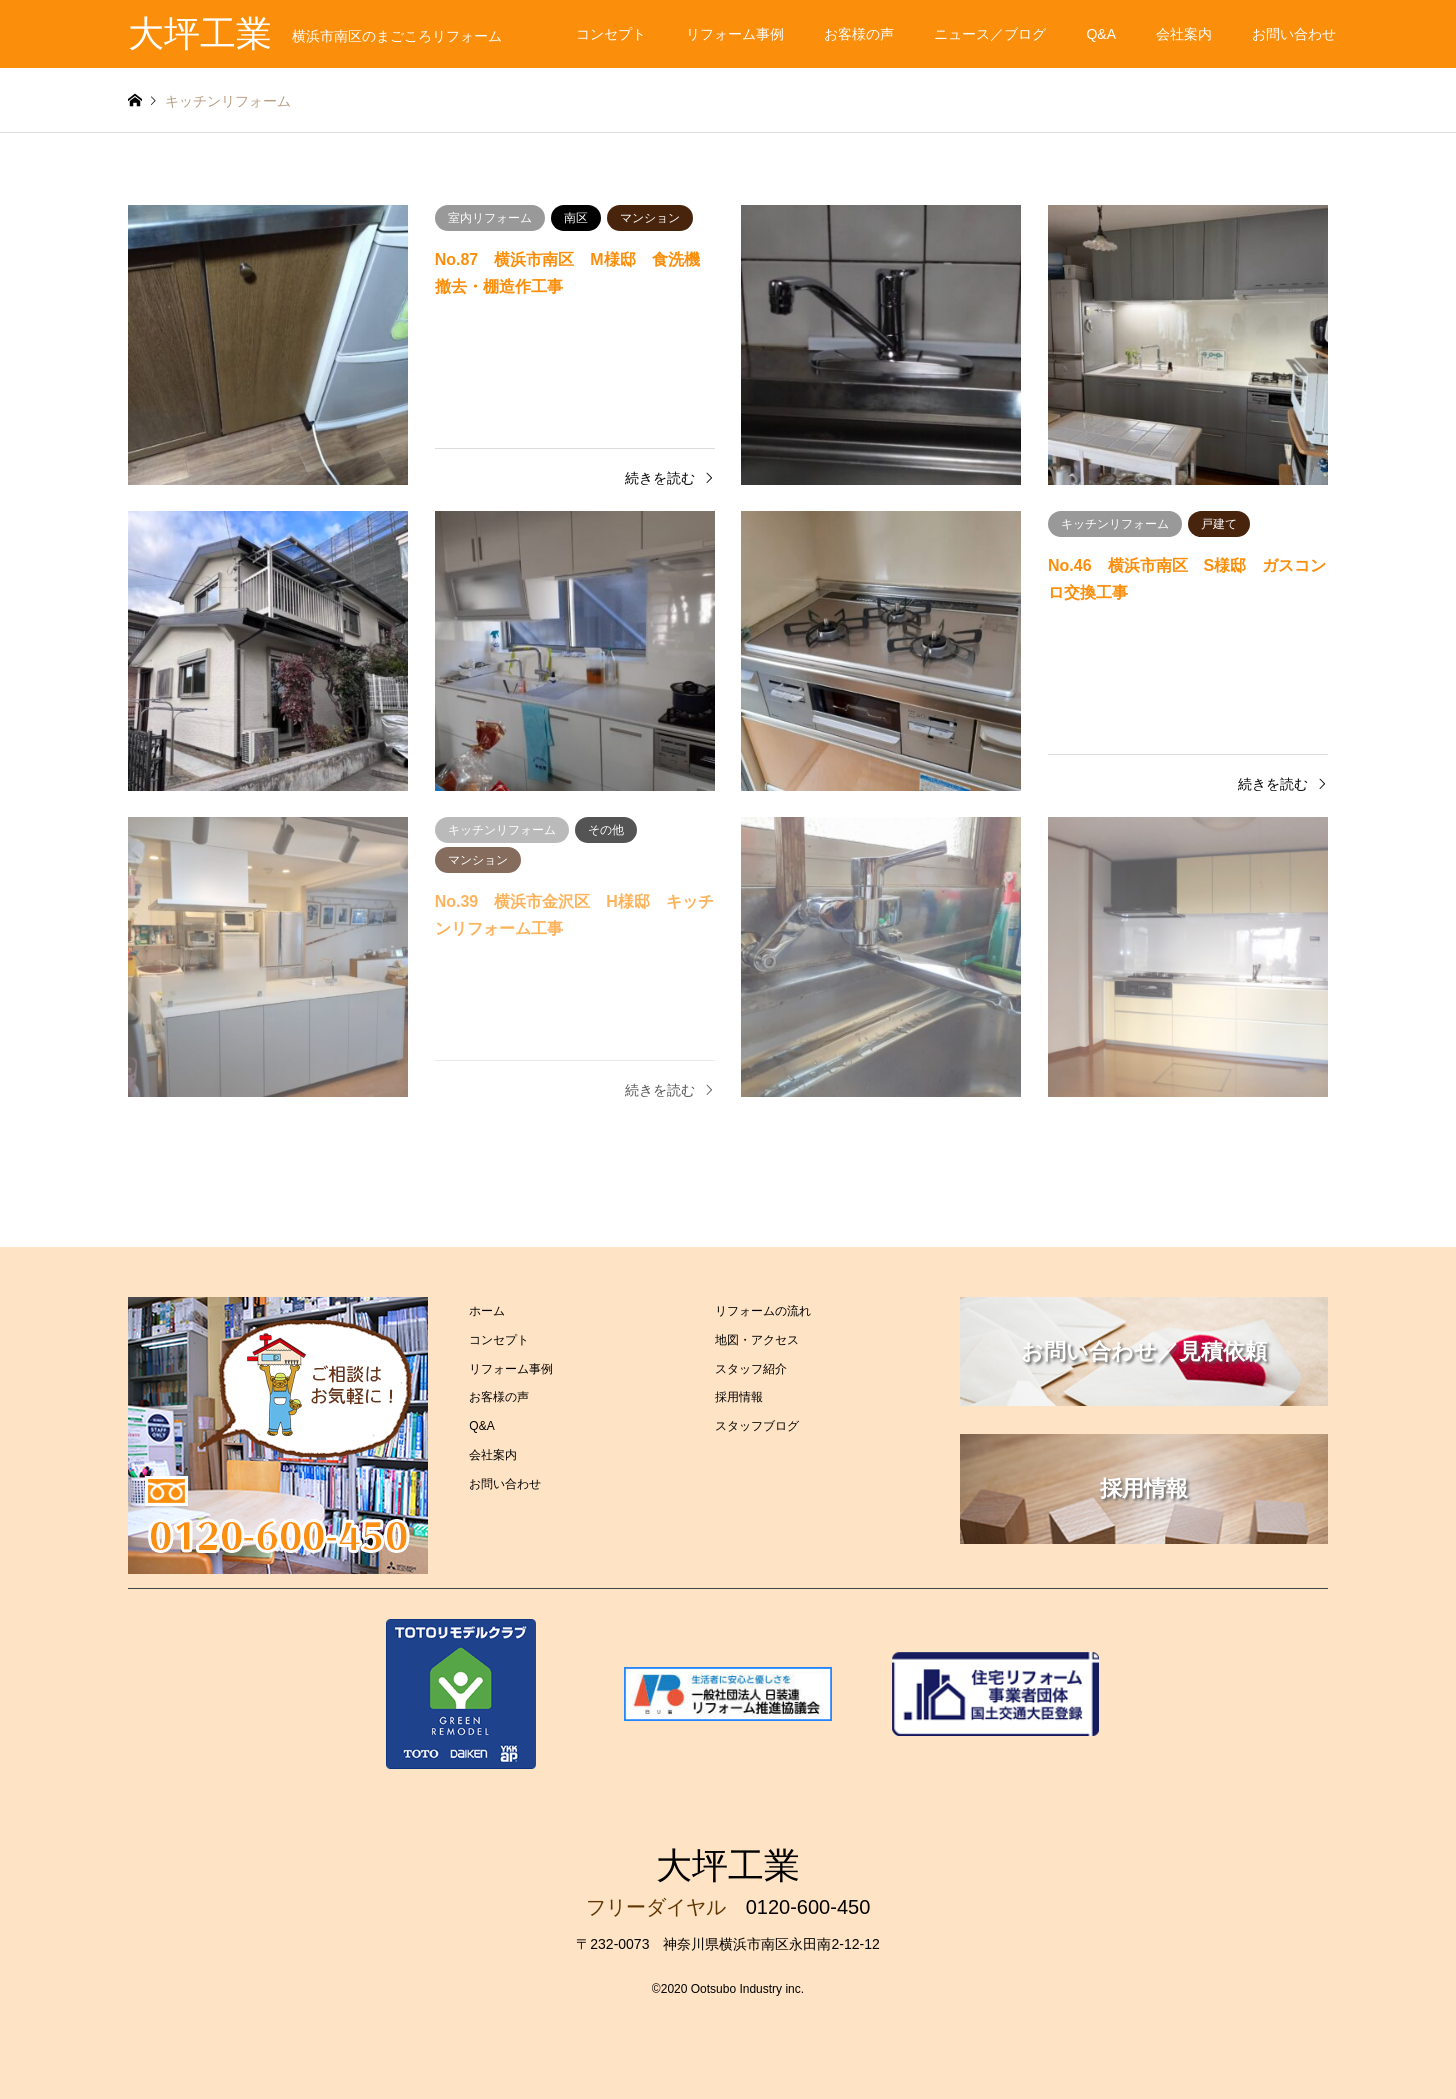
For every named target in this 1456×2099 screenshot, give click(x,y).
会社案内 (1184, 34)
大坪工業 (728, 1865)
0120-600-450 (808, 1907)
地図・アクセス (757, 1340)
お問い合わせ (1294, 34)
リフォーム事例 (735, 34)
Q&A (1101, 34)
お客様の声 (859, 34)
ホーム (487, 1311)
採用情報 (739, 1397)
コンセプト (611, 34)
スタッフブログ (757, 1426)
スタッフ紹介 (751, 1369)
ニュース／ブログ (990, 34)
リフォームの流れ (763, 1311)
